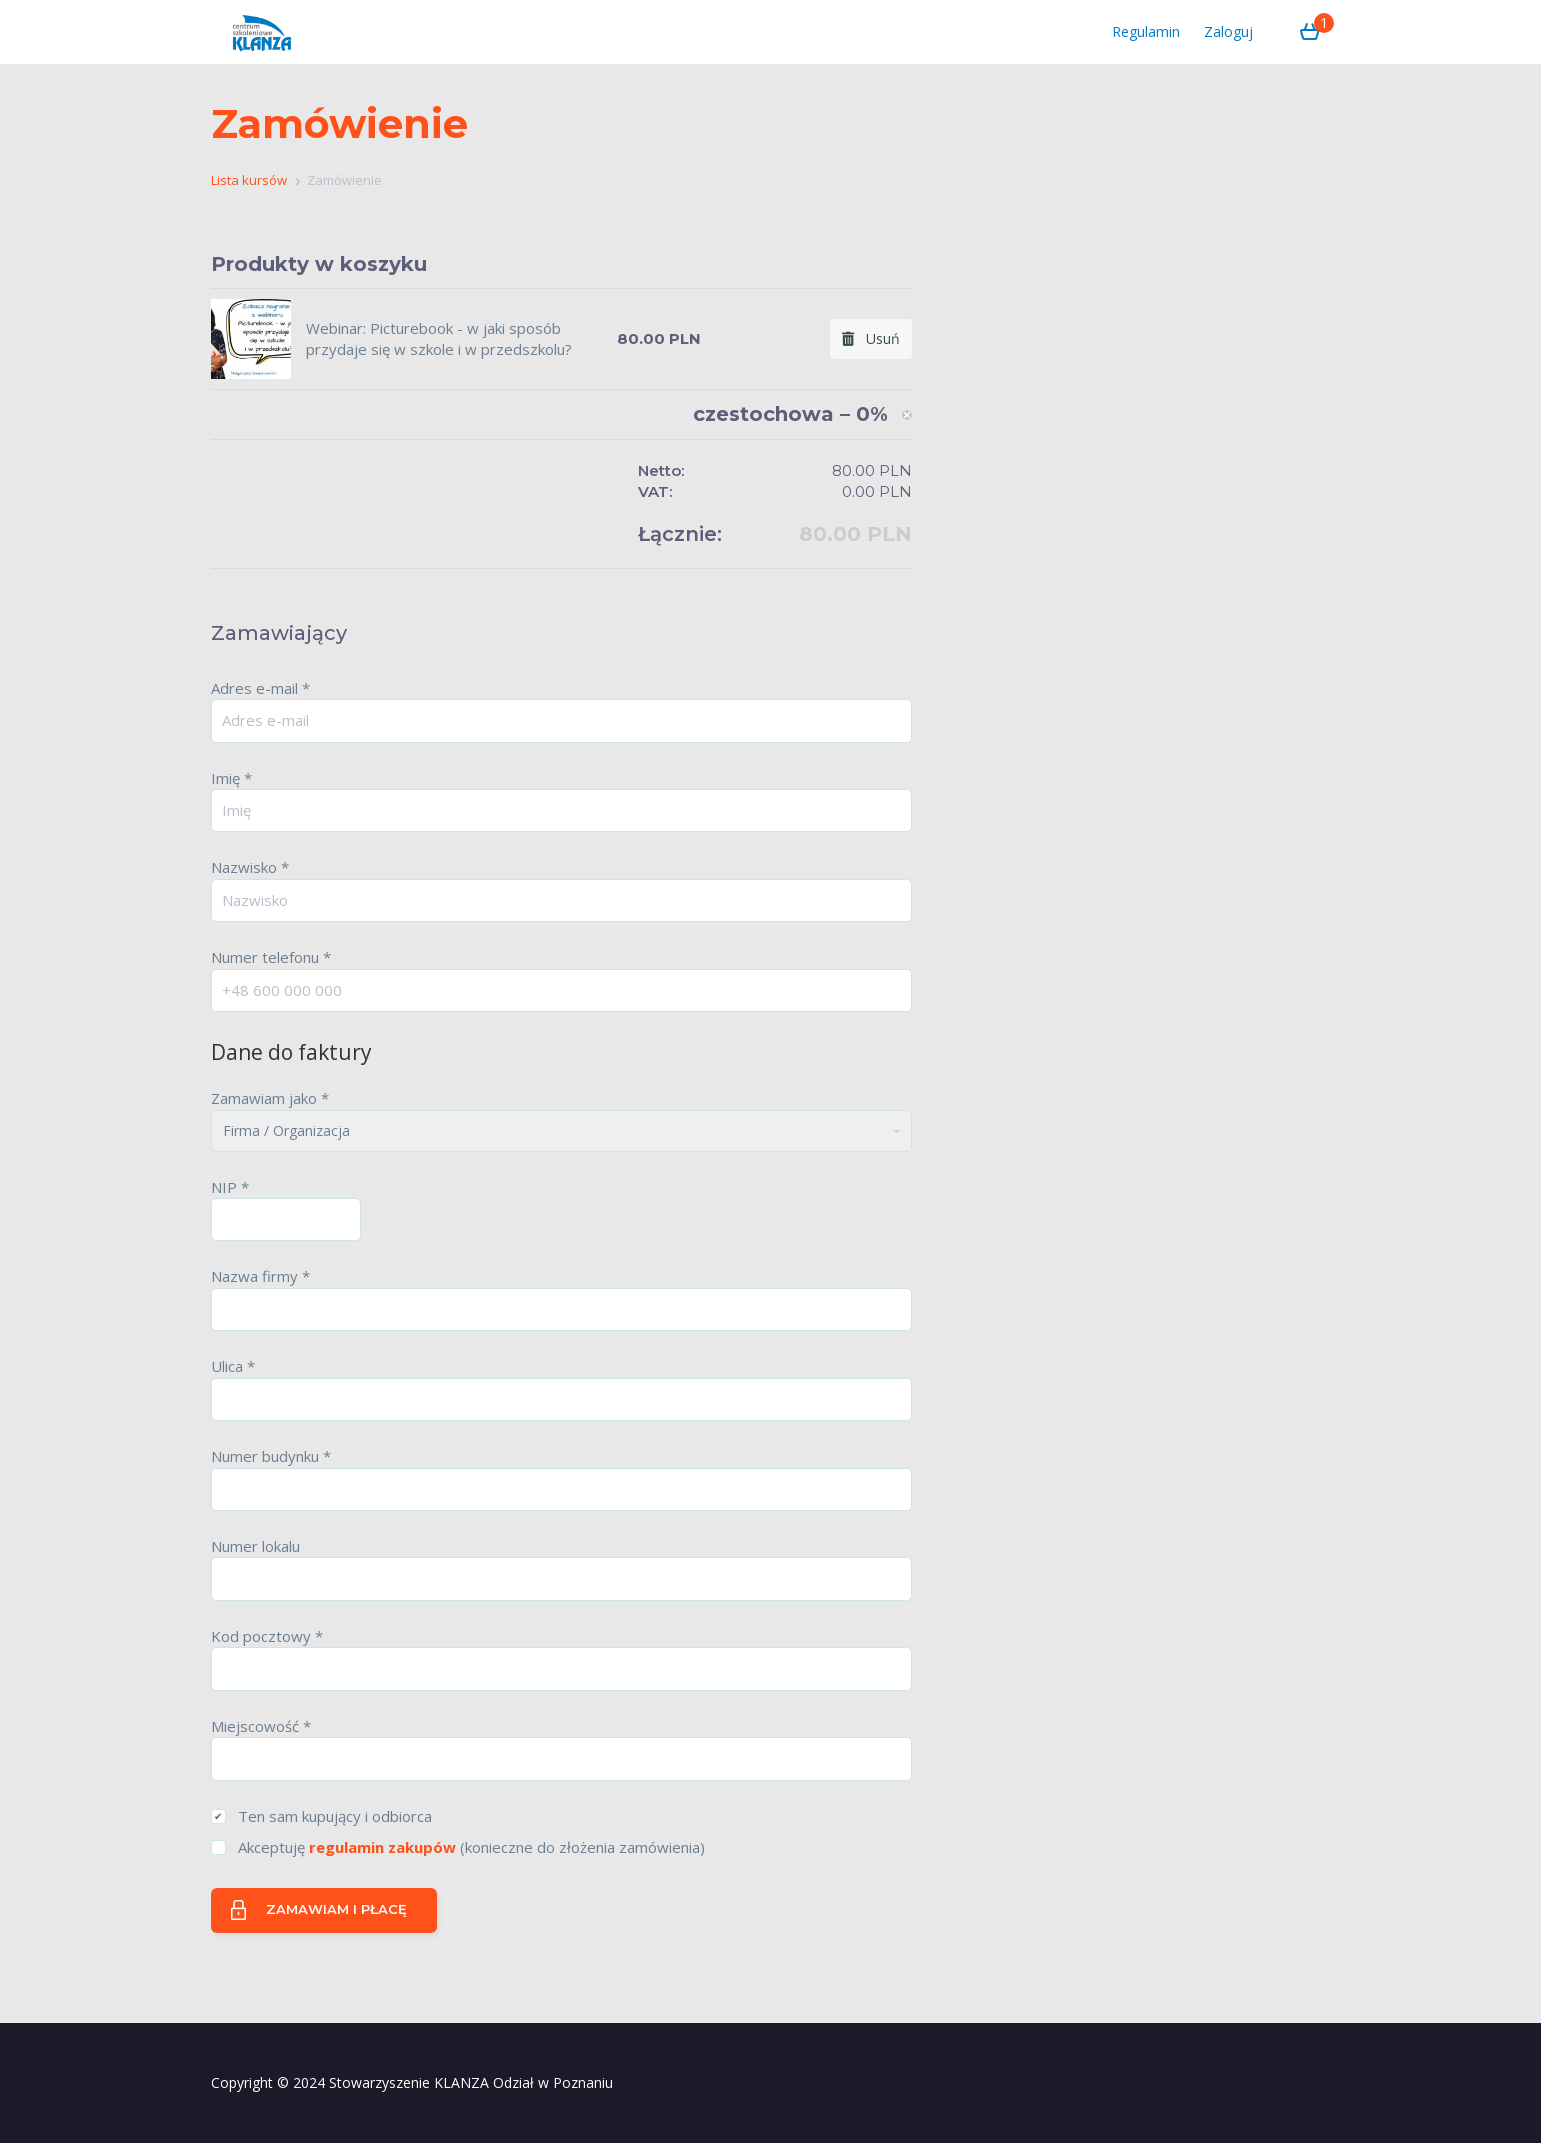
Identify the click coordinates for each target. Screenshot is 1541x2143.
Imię (231, 778)
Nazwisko (250, 867)
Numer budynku (271, 1456)
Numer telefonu (271, 957)
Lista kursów (249, 180)
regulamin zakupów (382, 1847)
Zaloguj (1228, 31)
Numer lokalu (255, 1546)
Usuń (871, 338)
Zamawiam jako (270, 1098)
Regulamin (1146, 31)
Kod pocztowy (267, 1636)
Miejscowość (261, 1726)
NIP (230, 1187)
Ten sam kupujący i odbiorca (335, 1816)
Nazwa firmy (260, 1276)
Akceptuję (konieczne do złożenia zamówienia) (471, 1847)
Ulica (233, 1366)
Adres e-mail (260, 688)
